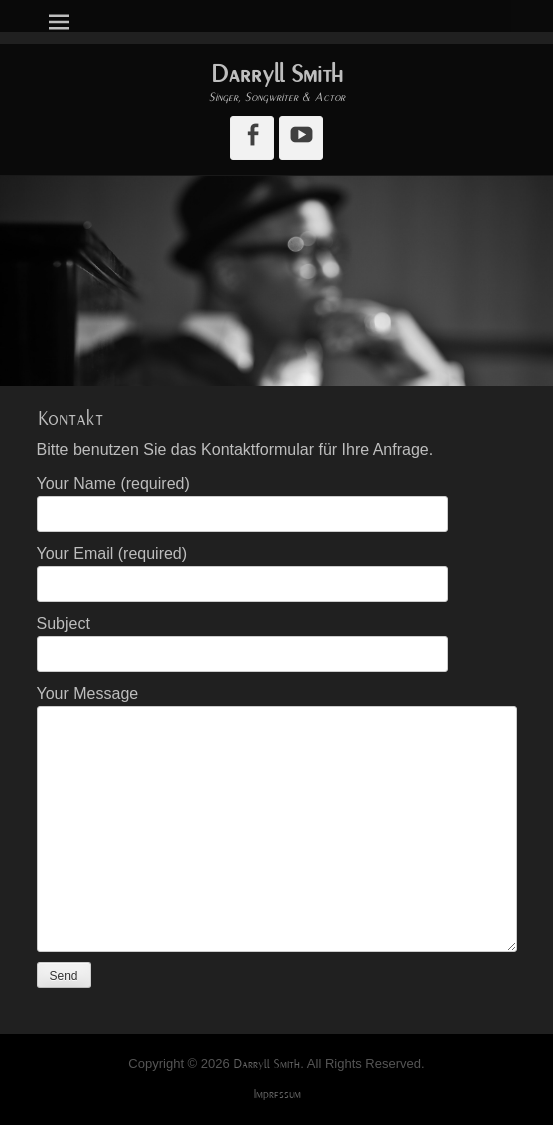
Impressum (277, 1094)
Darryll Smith (276, 74)
